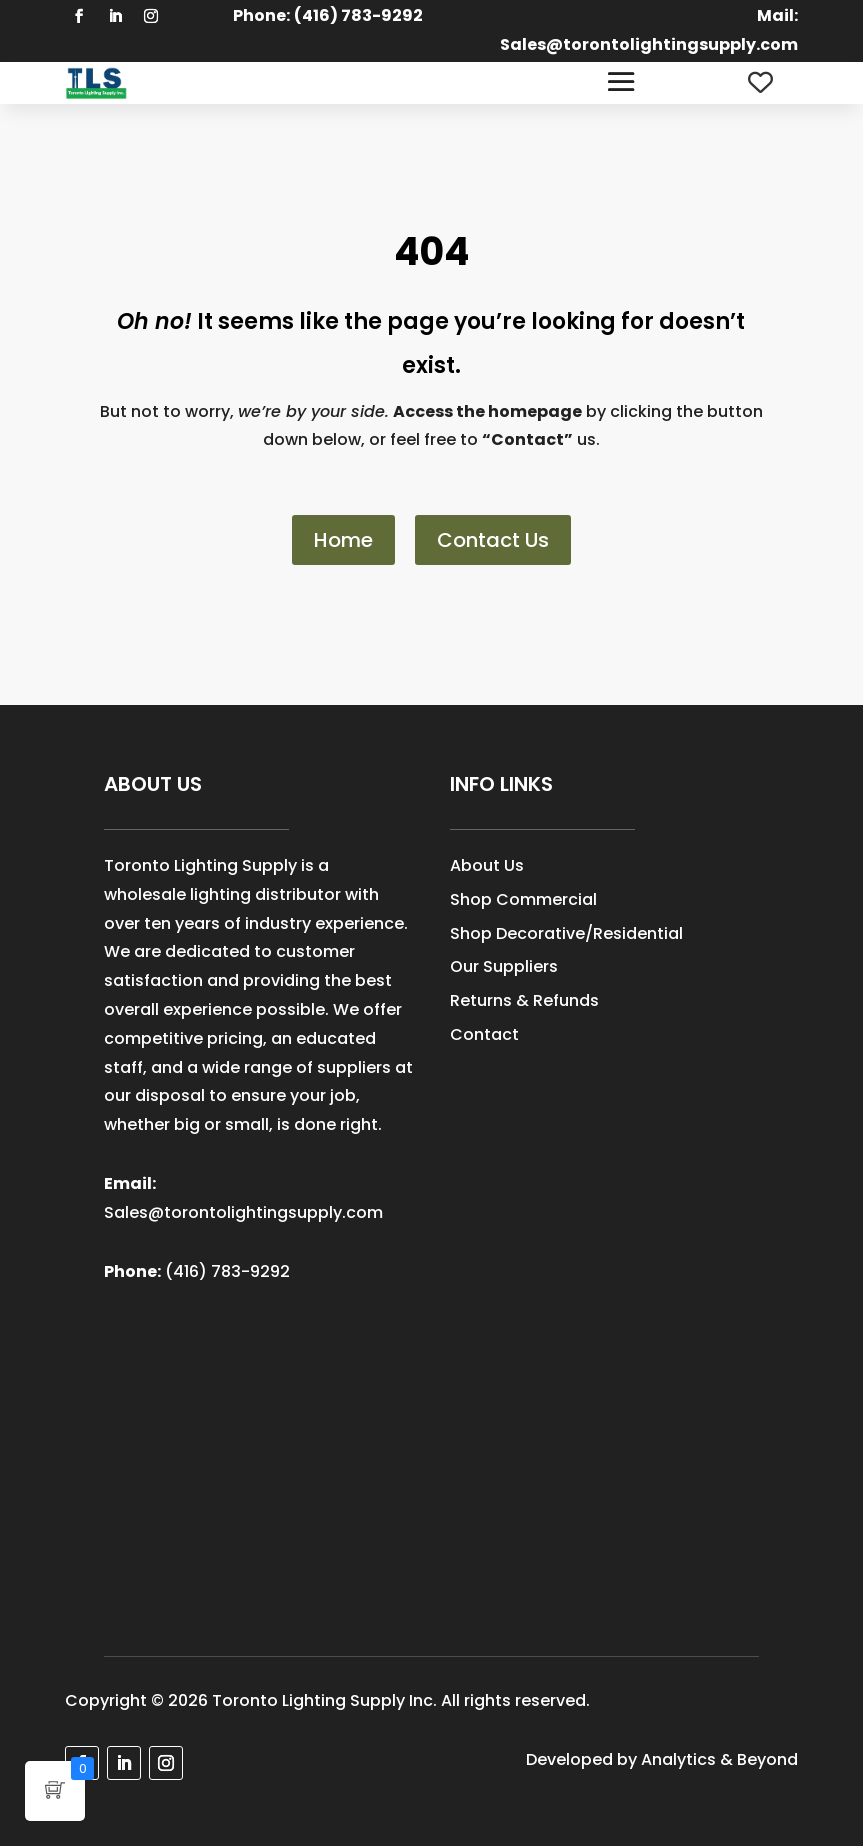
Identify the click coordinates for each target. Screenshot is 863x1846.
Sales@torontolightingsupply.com (649, 44)
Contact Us (493, 540)
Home (343, 540)
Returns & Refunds (524, 1000)
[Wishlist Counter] (760, 82)
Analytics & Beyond (719, 1759)
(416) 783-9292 (227, 1271)
